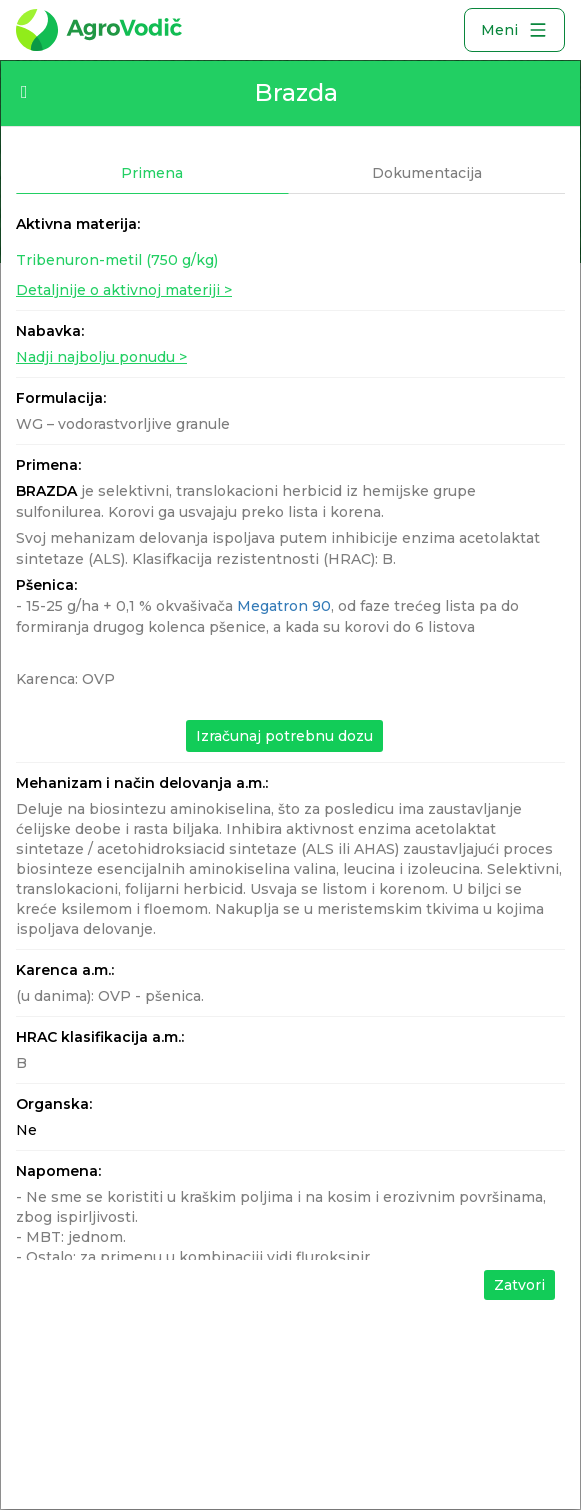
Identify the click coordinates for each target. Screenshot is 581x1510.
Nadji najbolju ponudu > (101, 357)
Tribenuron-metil (117, 260)
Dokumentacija (427, 173)
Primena (152, 173)
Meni (514, 30)
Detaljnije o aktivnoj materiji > (124, 290)
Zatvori (519, 1285)
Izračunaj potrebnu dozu (284, 736)
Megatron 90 (284, 606)
